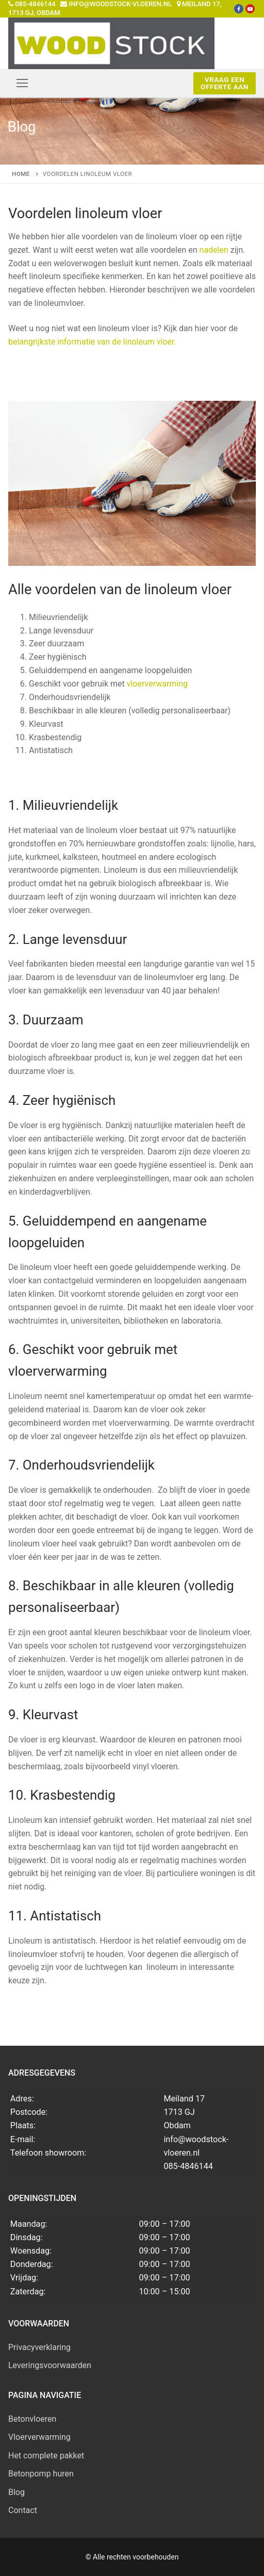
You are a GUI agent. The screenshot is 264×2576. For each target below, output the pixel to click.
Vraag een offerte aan (225, 83)
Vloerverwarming (39, 2437)
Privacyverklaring (39, 2347)
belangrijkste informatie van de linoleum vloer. (92, 342)
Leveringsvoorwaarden (49, 2365)
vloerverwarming (157, 684)
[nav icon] (22, 83)
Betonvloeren (32, 2419)
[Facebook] (238, 8)
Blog (16, 2492)
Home (21, 173)
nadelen (214, 250)
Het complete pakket (46, 2455)
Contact (22, 2510)
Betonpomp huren (41, 2474)
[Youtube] (250, 8)
